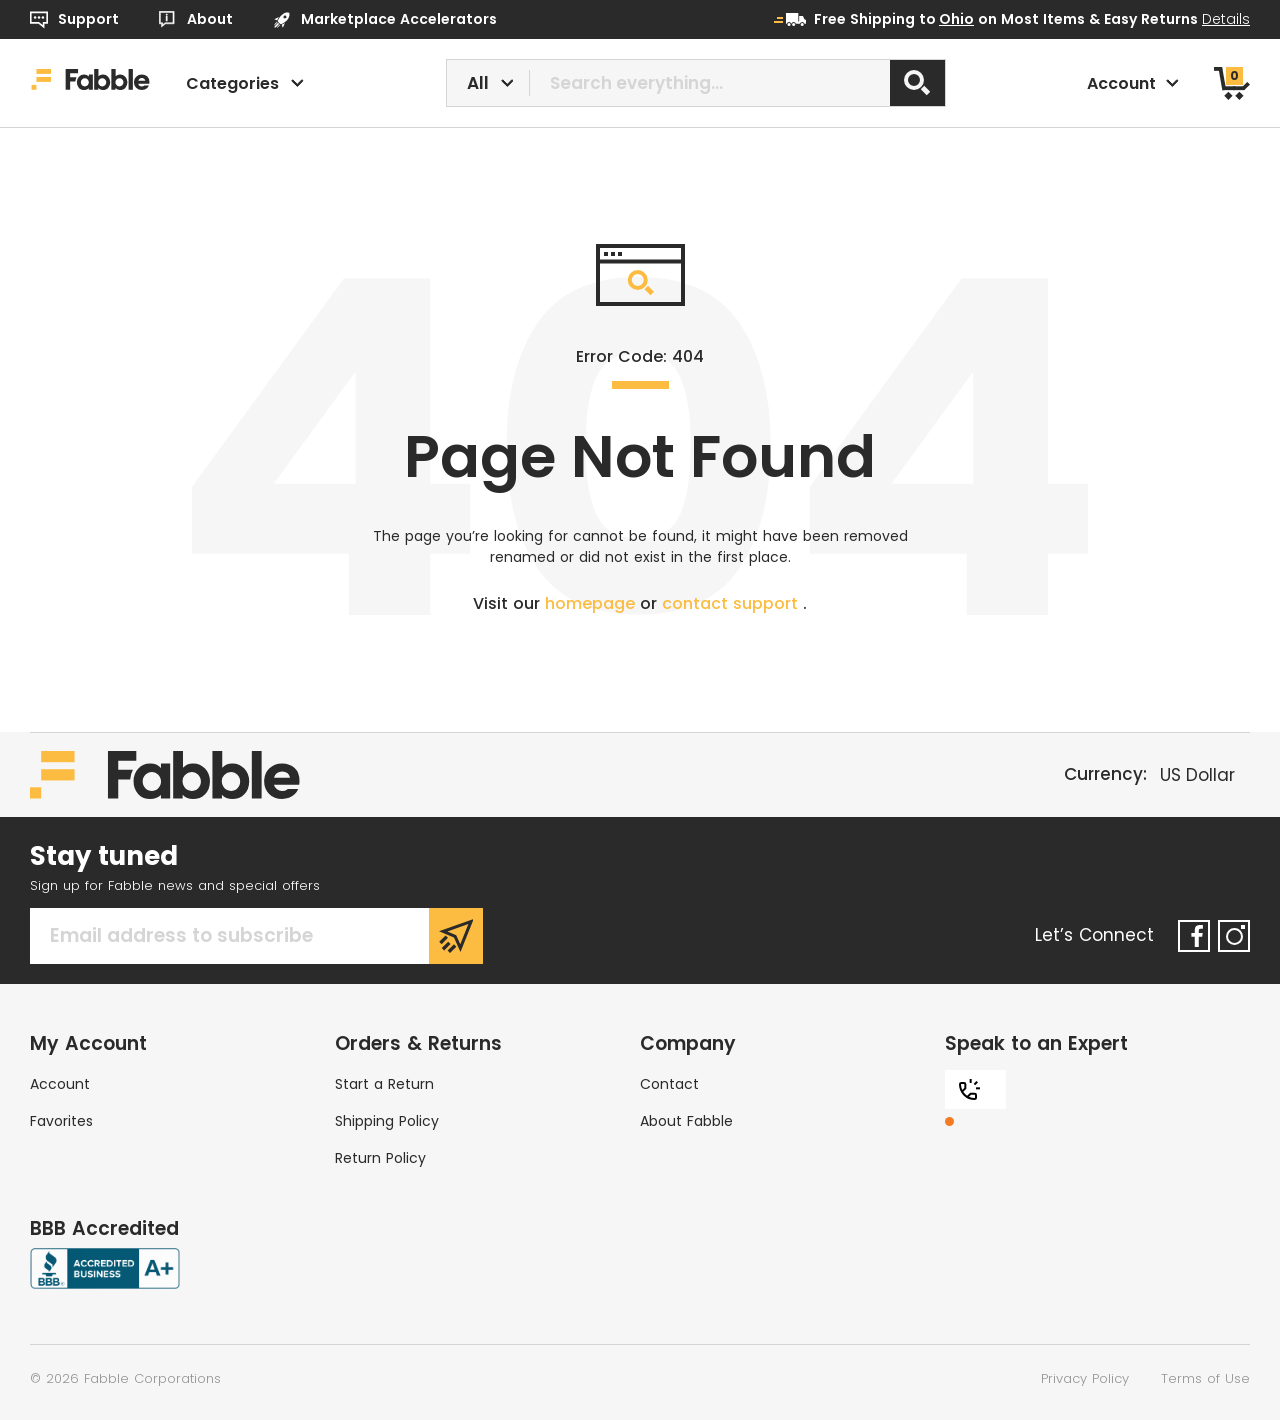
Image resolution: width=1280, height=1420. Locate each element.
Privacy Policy (1085, 1378)
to (946, 19)
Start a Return (384, 1084)
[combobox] (696, 83)
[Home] (90, 83)
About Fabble (686, 1121)
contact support (732, 603)
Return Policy (380, 1158)
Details (1226, 19)
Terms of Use (1205, 1378)
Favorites (61, 1121)
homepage (592, 603)
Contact (669, 1084)
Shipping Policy (387, 1121)
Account (60, 1084)
